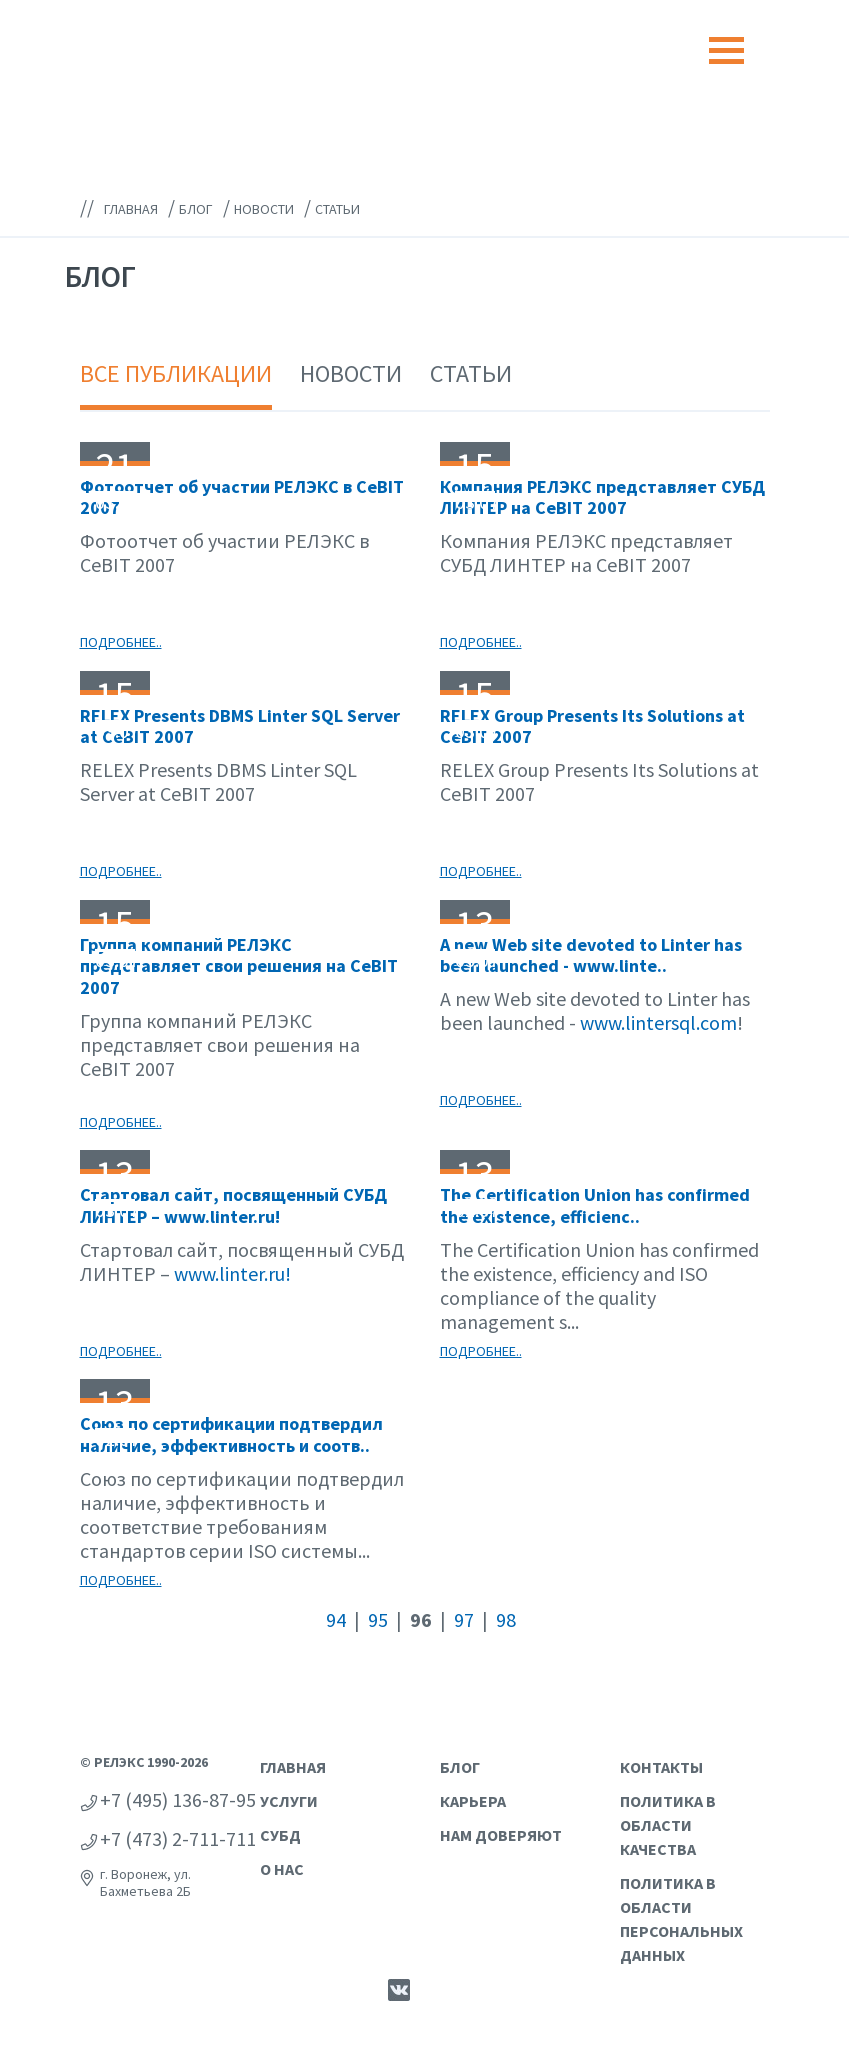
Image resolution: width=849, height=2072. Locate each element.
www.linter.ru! (232, 1273)
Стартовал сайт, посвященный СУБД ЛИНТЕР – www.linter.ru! (233, 1205)
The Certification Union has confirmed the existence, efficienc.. (595, 1205)
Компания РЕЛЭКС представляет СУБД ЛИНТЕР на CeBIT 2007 (602, 497)
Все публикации (176, 373)
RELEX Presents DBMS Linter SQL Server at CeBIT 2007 (240, 726)
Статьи (471, 373)
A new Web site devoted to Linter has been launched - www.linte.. (591, 955)
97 (464, 1619)
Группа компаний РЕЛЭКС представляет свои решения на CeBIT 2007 (239, 966)
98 (506, 1619)
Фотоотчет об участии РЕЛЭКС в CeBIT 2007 (242, 497)
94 (336, 1619)
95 (378, 1619)
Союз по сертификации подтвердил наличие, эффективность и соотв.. (231, 1434)
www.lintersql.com (658, 1022)
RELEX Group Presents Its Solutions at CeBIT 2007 (592, 726)
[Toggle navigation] (726, 50)
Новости (351, 373)
